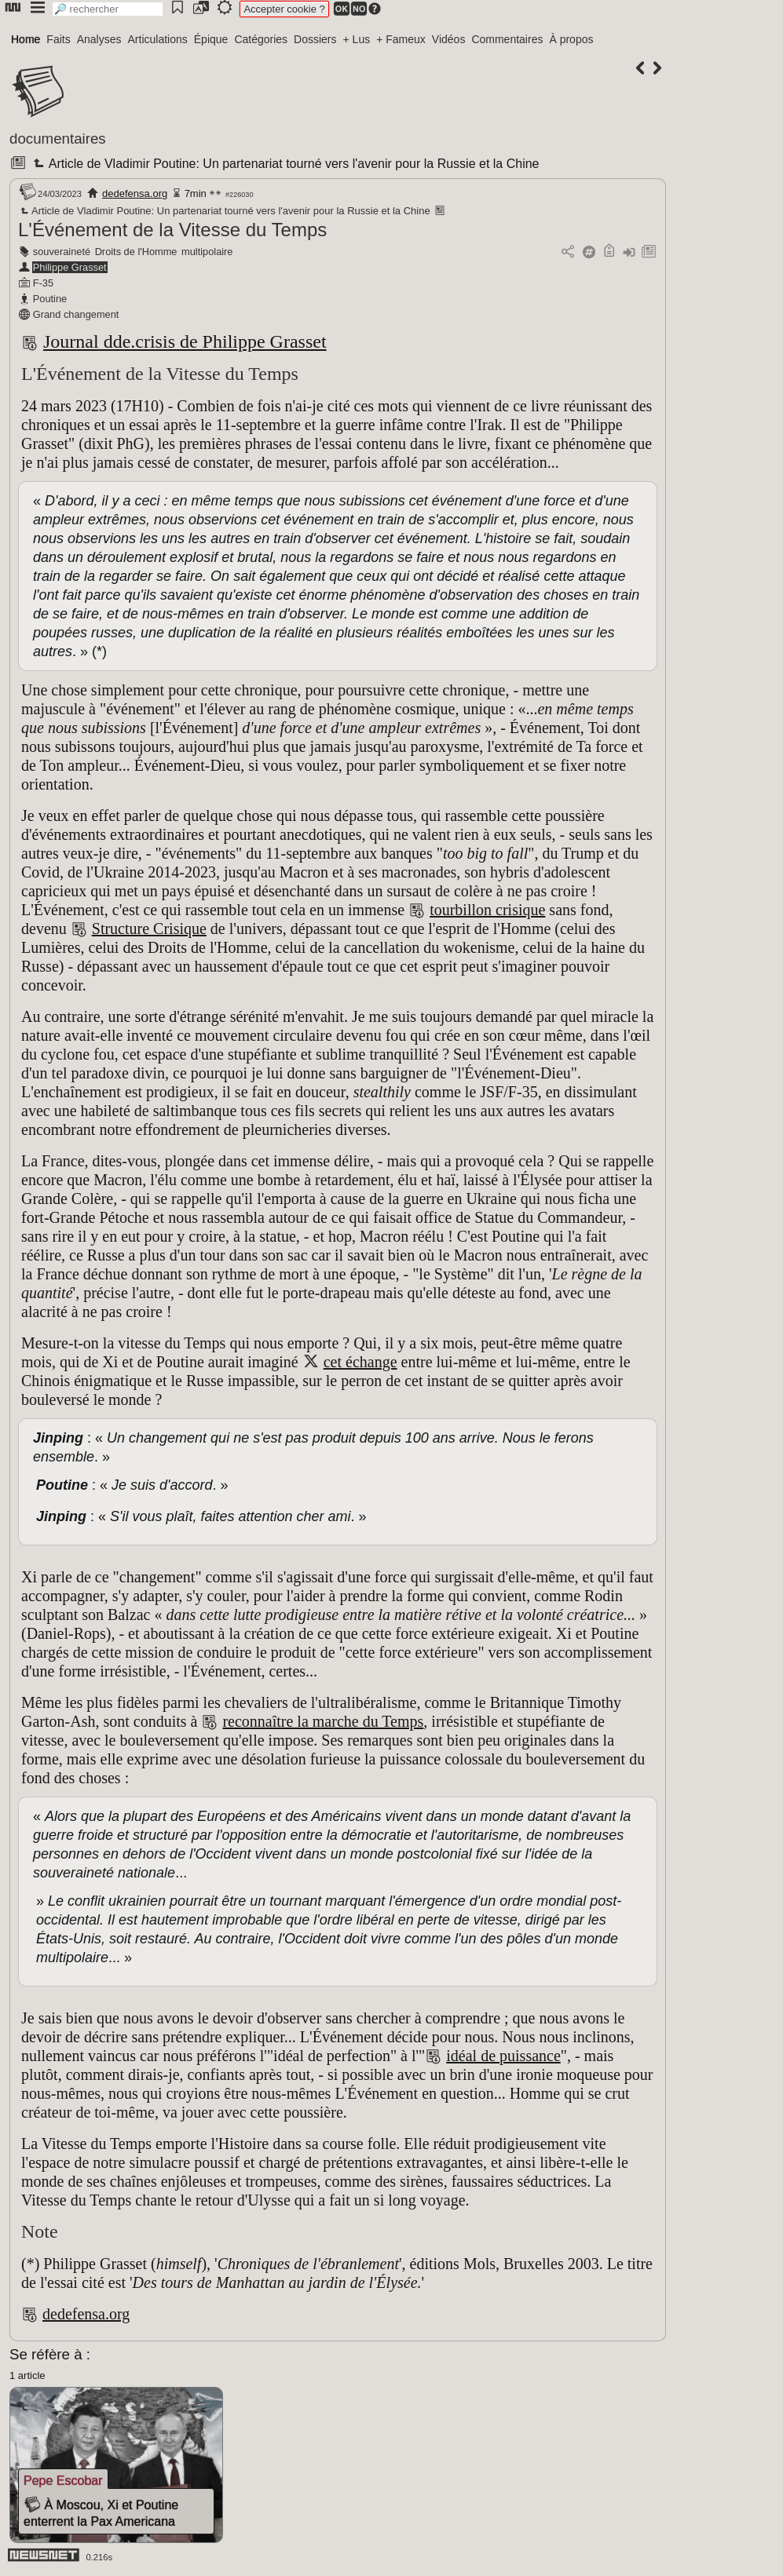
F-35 (43, 283)
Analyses (99, 39)
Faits (58, 39)
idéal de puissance (503, 2055)
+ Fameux (401, 39)
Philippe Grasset (70, 267)
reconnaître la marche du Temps (322, 1721)
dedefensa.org (134, 193)
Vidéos (449, 39)
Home (25, 39)
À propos (571, 39)
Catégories (260, 39)
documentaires (57, 138)
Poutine (50, 299)
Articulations (158, 39)
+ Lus (357, 39)
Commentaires (507, 39)
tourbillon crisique (487, 909)
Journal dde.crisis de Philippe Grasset (185, 341)
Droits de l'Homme (136, 251)
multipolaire (206, 251)
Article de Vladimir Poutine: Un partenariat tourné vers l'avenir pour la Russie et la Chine (284, 163)
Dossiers (315, 39)
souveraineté (61, 251)
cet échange (360, 1361)
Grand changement (76, 314)
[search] (107, 9)
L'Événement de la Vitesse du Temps (172, 229)
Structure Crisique (149, 928)
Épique (211, 39)
